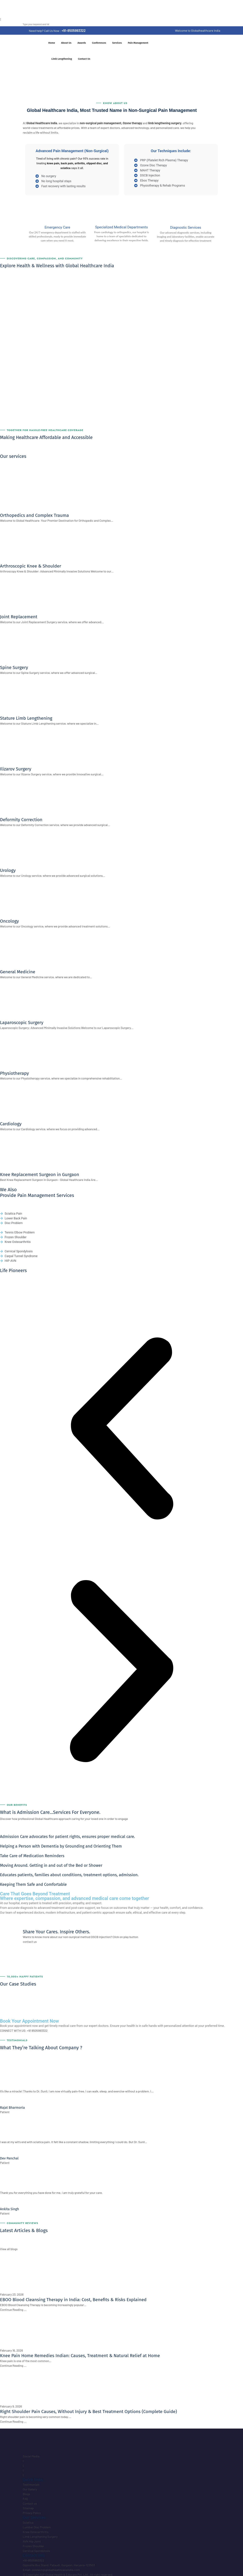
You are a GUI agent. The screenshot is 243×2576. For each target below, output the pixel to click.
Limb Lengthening (61, 58)
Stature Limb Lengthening (27, 718)
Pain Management (138, 42)
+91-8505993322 (74, 30)
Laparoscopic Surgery (23, 1022)
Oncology (10, 920)
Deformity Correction (22, 819)
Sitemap (28, 2507)
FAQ (25, 2498)
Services (117, 42)
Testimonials (31, 2484)
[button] (121, 1427)
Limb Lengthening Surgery (40, 2536)
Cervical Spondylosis (36, 2550)
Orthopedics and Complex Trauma (36, 515)
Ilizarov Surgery (16, 768)
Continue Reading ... (13, 2309)
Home (51, 42)
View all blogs (9, 2248)
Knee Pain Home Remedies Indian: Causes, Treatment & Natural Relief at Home (84, 2354)
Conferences (99, 42)
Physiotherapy (15, 1072)
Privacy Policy (32, 2512)
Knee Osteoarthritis (35, 2531)
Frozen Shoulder (33, 2545)
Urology (8, 870)
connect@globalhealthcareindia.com (56, 2569)
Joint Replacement (19, 616)
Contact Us (84, 58)
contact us (30, 1941)
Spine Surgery (15, 667)
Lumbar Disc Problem (37, 2526)
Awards (81, 42)
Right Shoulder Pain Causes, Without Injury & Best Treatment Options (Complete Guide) (93, 2410)
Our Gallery (30, 2488)
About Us (66, 42)
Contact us (30, 2502)
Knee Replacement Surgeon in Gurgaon (41, 1174)
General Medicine (18, 971)
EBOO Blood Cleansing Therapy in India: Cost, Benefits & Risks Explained (77, 2299)
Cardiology (11, 1123)
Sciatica (28, 2521)
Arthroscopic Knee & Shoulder (32, 566)
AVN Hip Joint (32, 2540)
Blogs (26, 2493)
